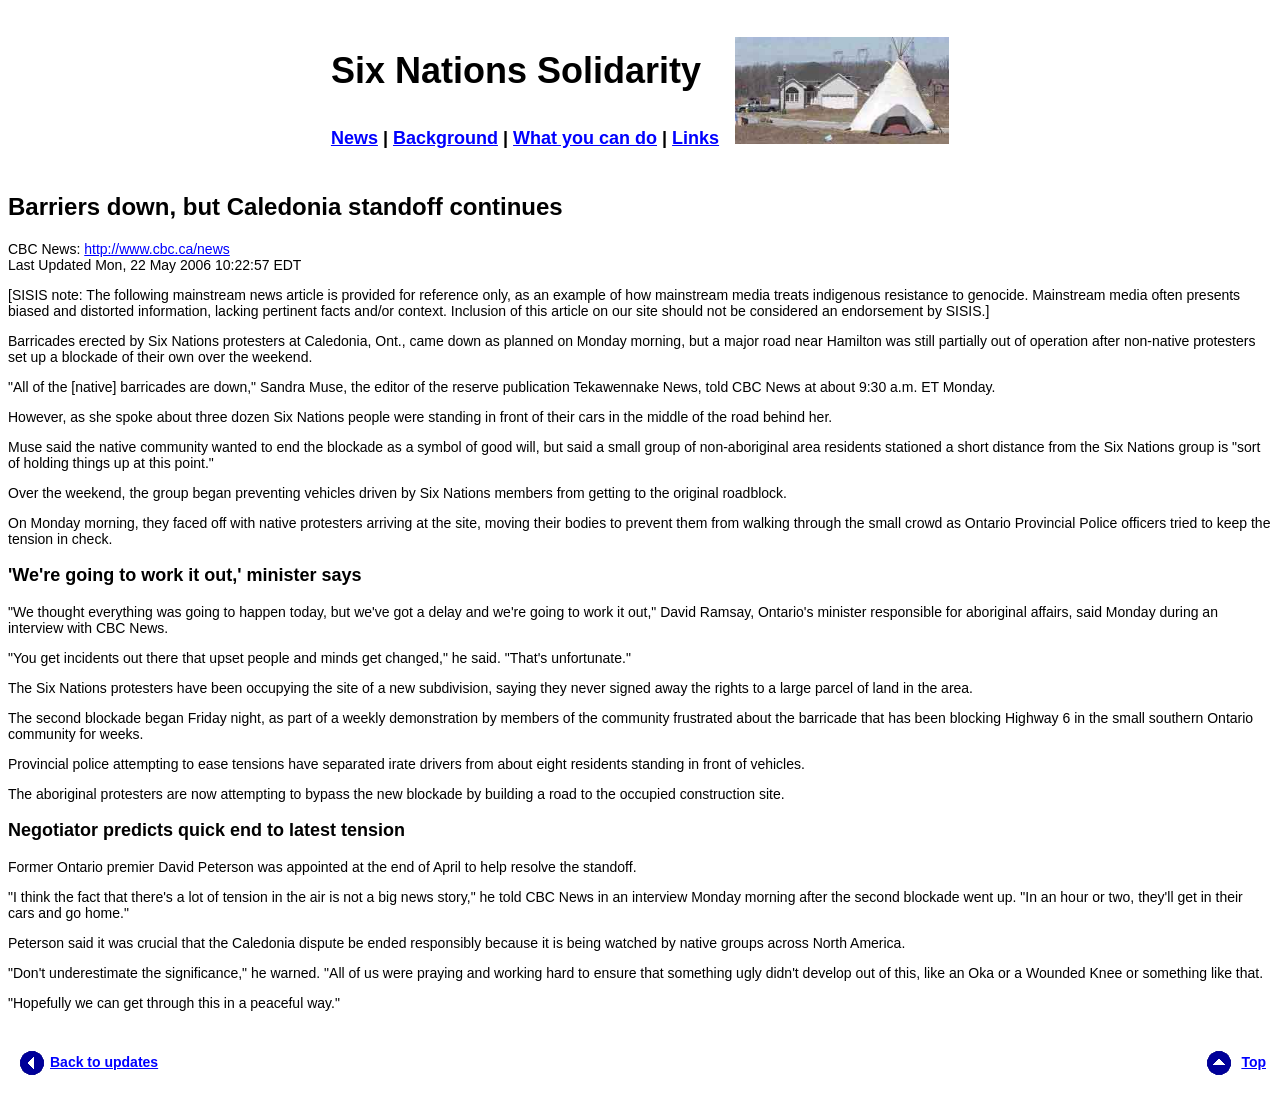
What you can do (585, 138)
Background (445, 138)
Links (695, 138)
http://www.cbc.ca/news (157, 249)
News (354, 138)
